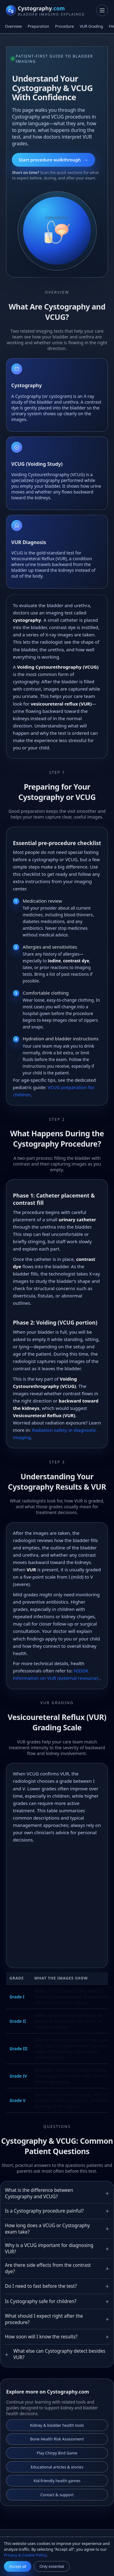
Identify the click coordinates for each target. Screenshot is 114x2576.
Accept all (17, 2566)
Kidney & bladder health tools (57, 2425)
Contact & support (57, 2494)
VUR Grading (91, 26)
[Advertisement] (57, 1903)
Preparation (38, 26)
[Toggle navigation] (102, 10)
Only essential (52, 2566)
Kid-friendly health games (56, 2480)
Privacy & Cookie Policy (25, 2555)
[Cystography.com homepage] (45, 10)
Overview (13, 26)
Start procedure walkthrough (53, 159)
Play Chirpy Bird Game (57, 2453)
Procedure (64, 26)
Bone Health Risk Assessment (57, 2439)
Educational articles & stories (57, 2467)
